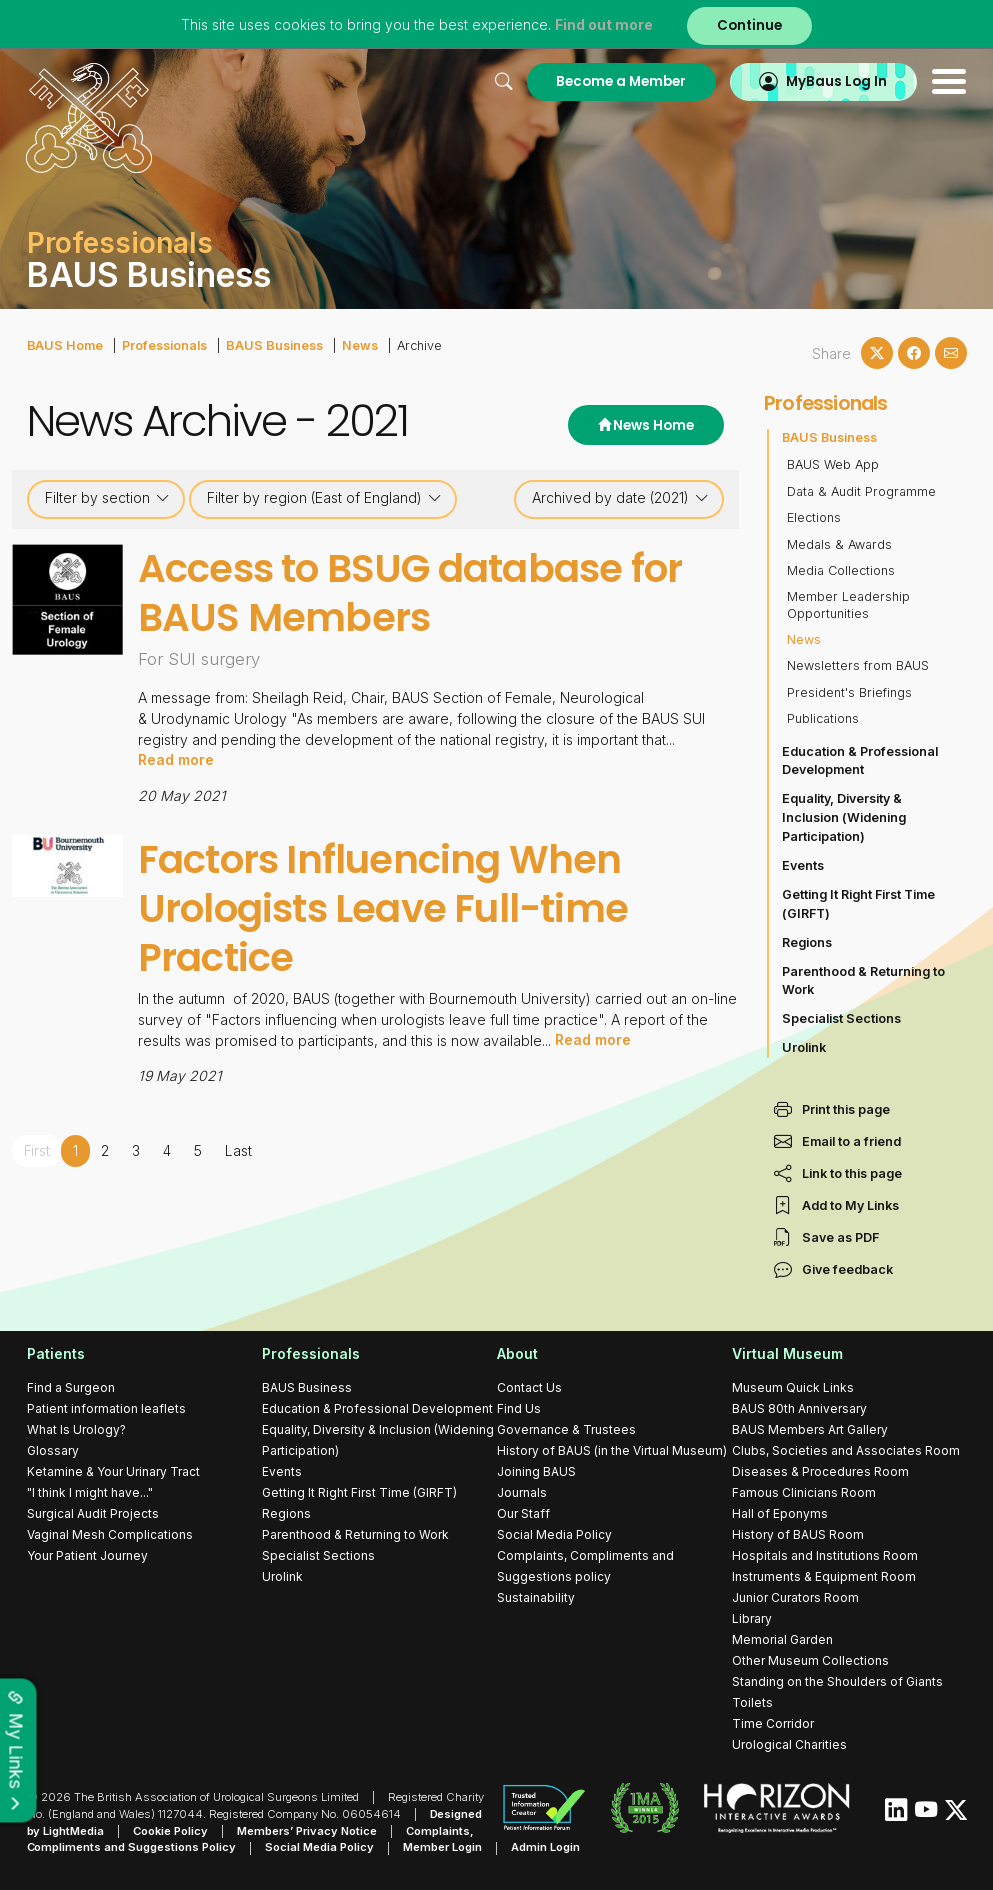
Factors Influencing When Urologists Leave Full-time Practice (385, 907)
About (517, 1353)
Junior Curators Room (795, 1597)
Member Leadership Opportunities (848, 604)
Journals (522, 1492)
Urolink (804, 1047)
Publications (823, 718)
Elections (814, 517)
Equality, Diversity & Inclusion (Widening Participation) (844, 817)
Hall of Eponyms (780, 1513)
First (37, 1148)
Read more (176, 759)
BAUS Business (273, 345)
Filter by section (107, 498)
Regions (807, 942)
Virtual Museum (787, 1353)
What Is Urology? (76, 1429)
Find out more (604, 24)
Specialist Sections (841, 1018)
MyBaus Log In (836, 81)
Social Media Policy (554, 1534)
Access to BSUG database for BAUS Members (411, 593)
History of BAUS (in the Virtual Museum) (612, 1450)
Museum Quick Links (793, 1387)
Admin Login (546, 1848)
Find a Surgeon (71, 1387)
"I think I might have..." (90, 1492)
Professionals (164, 345)
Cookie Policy (171, 1831)
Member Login (443, 1848)
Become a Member (620, 81)
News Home (645, 425)
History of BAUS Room (798, 1534)
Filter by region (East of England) (324, 498)
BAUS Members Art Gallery (810, 1429)
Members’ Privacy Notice (308, 1831)
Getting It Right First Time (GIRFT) (858, 904)
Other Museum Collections (810, 1660)
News (358, 345)
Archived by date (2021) (620, 498)
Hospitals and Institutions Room (825, 1555)
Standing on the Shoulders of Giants (837, 1681)
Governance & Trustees (566, 1429)
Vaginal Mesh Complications (110, 1534)
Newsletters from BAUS (858, 665)
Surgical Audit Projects (93, 1513)
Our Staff (523, 1513)
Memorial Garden (782, 1639)
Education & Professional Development (860, 761)
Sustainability (536, 1597)
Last (239, 1148)
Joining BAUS (536, 1471)
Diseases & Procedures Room (820, 1471)
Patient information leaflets (106, 1408)
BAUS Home (65, 345)
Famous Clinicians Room (804, 1492)
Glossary (53, 1450)
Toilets (752, 1702)
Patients (56, 1353)
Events (803, 865)
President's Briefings (849, 692)
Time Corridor (773, 1723)
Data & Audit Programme (861, 491)
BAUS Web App (833, 464)
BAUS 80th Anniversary (799, 1408)
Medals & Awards (839, 544)
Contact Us (529, 1387)
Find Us (519, 1408)
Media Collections (841, 570)
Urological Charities (789, 1744)
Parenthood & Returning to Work (863, 981)
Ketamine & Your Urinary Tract (113, 1471)
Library (752, 1618)
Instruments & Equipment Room (824, 1576)
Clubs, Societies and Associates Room (846, 1450)
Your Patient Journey (87, 1555)
